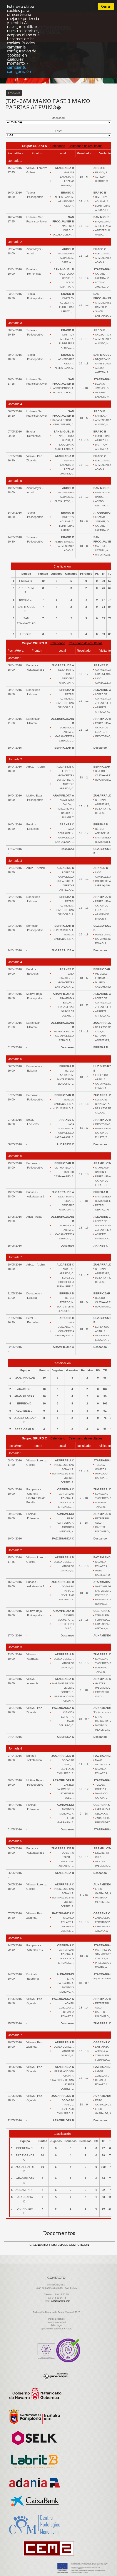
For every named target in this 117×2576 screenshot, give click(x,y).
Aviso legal (56, 2325)
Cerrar (106, 6)
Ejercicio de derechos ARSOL (56, 2328)
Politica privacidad (56, 2322)
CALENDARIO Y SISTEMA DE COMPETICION (59, 2244)
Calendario (57, 146)
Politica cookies (56, 2318)
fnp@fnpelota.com (60, 2301)
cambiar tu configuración (19, 69)
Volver (15, 93)
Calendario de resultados (85, 146)
